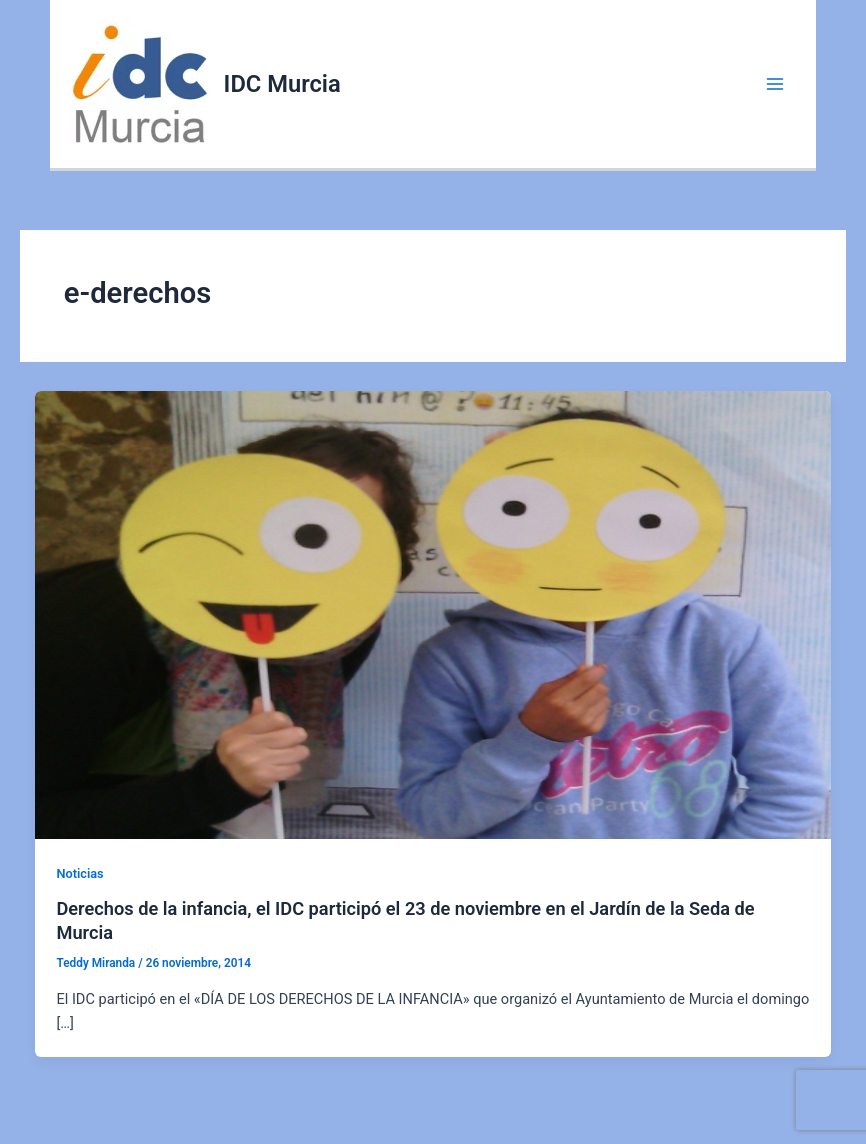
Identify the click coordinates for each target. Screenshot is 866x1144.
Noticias (79, 873)
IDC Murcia (282, 84)
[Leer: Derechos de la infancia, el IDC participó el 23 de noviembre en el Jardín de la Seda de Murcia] (433, 614)
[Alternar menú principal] (775, 84)
